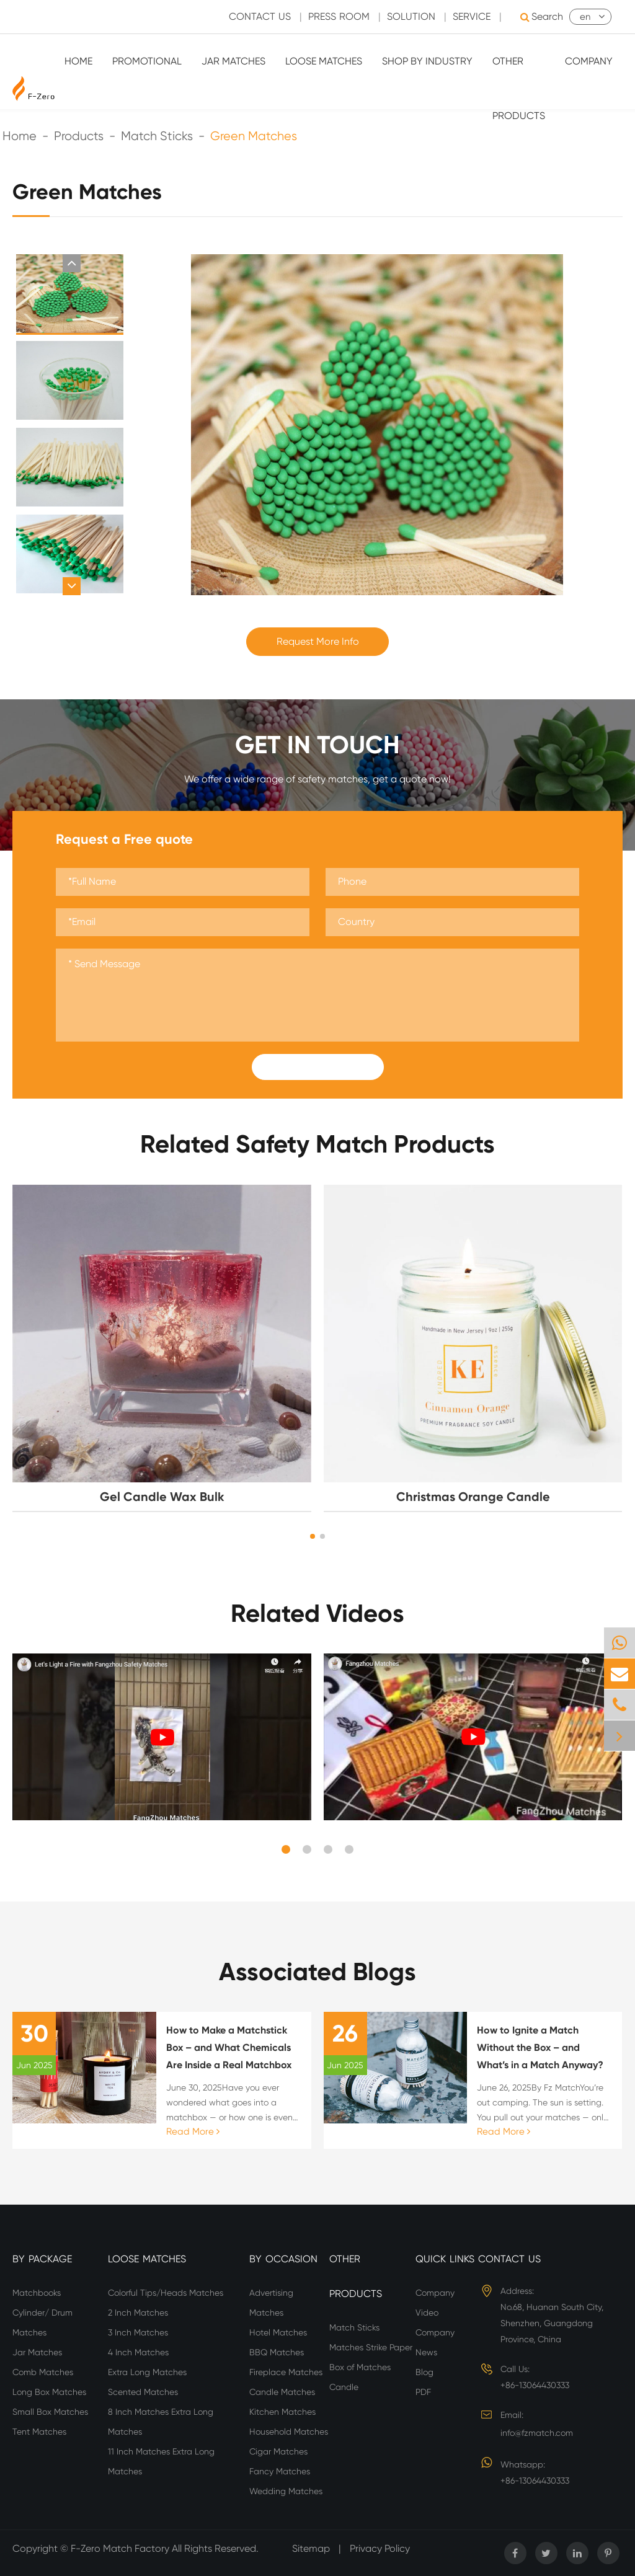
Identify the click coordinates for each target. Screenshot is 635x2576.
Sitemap (311, 2548)
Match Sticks (354, 2327)
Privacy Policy (380, 2548)
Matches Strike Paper (370, 2347)
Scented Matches (143, 2392)
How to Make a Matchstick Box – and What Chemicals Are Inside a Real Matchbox (228, 2047)
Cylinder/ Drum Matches (42, 2322)
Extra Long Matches (147, 2372)
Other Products (518, 88)
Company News (435, 2342)
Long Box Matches (49, 2392)
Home (78, 61)
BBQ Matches (276, 2352)
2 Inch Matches (138, 2312)
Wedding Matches (285, 2491)
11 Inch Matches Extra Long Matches (161, 2461)
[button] (72, 263)
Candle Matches (282, 2392)
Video (426, 2312)
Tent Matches (39, 2432)
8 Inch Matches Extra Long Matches (160, 2422)
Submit (317, 1067)
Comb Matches (42, 2372)
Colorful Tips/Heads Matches (165, 2293)
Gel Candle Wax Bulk (162, 1496)
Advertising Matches (271, 2302)
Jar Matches (233, 61)
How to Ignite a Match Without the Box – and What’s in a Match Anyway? (540, 2047)
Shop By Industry (427, 61)
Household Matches (288, 2432)
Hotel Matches (278, 2332)
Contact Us (509, 2259)
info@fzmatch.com (536, 2433)
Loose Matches (323, 61)
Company (589, 61)
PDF (423, 2392)
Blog (424, 2372)
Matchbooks (36, 2293)
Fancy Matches (279, 2471)
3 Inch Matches (138, 2332)
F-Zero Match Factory (121, 2548)
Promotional (147, 61)
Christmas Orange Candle (473, 1496)
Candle (343, 2387)
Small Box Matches (50, 2412)
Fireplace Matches (285, 2372)
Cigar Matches (278, 2451)
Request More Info (318, 641)
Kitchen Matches (282, 2412)
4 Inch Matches (138, 2352)
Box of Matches (360, 2367)
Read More (193, 2131)
